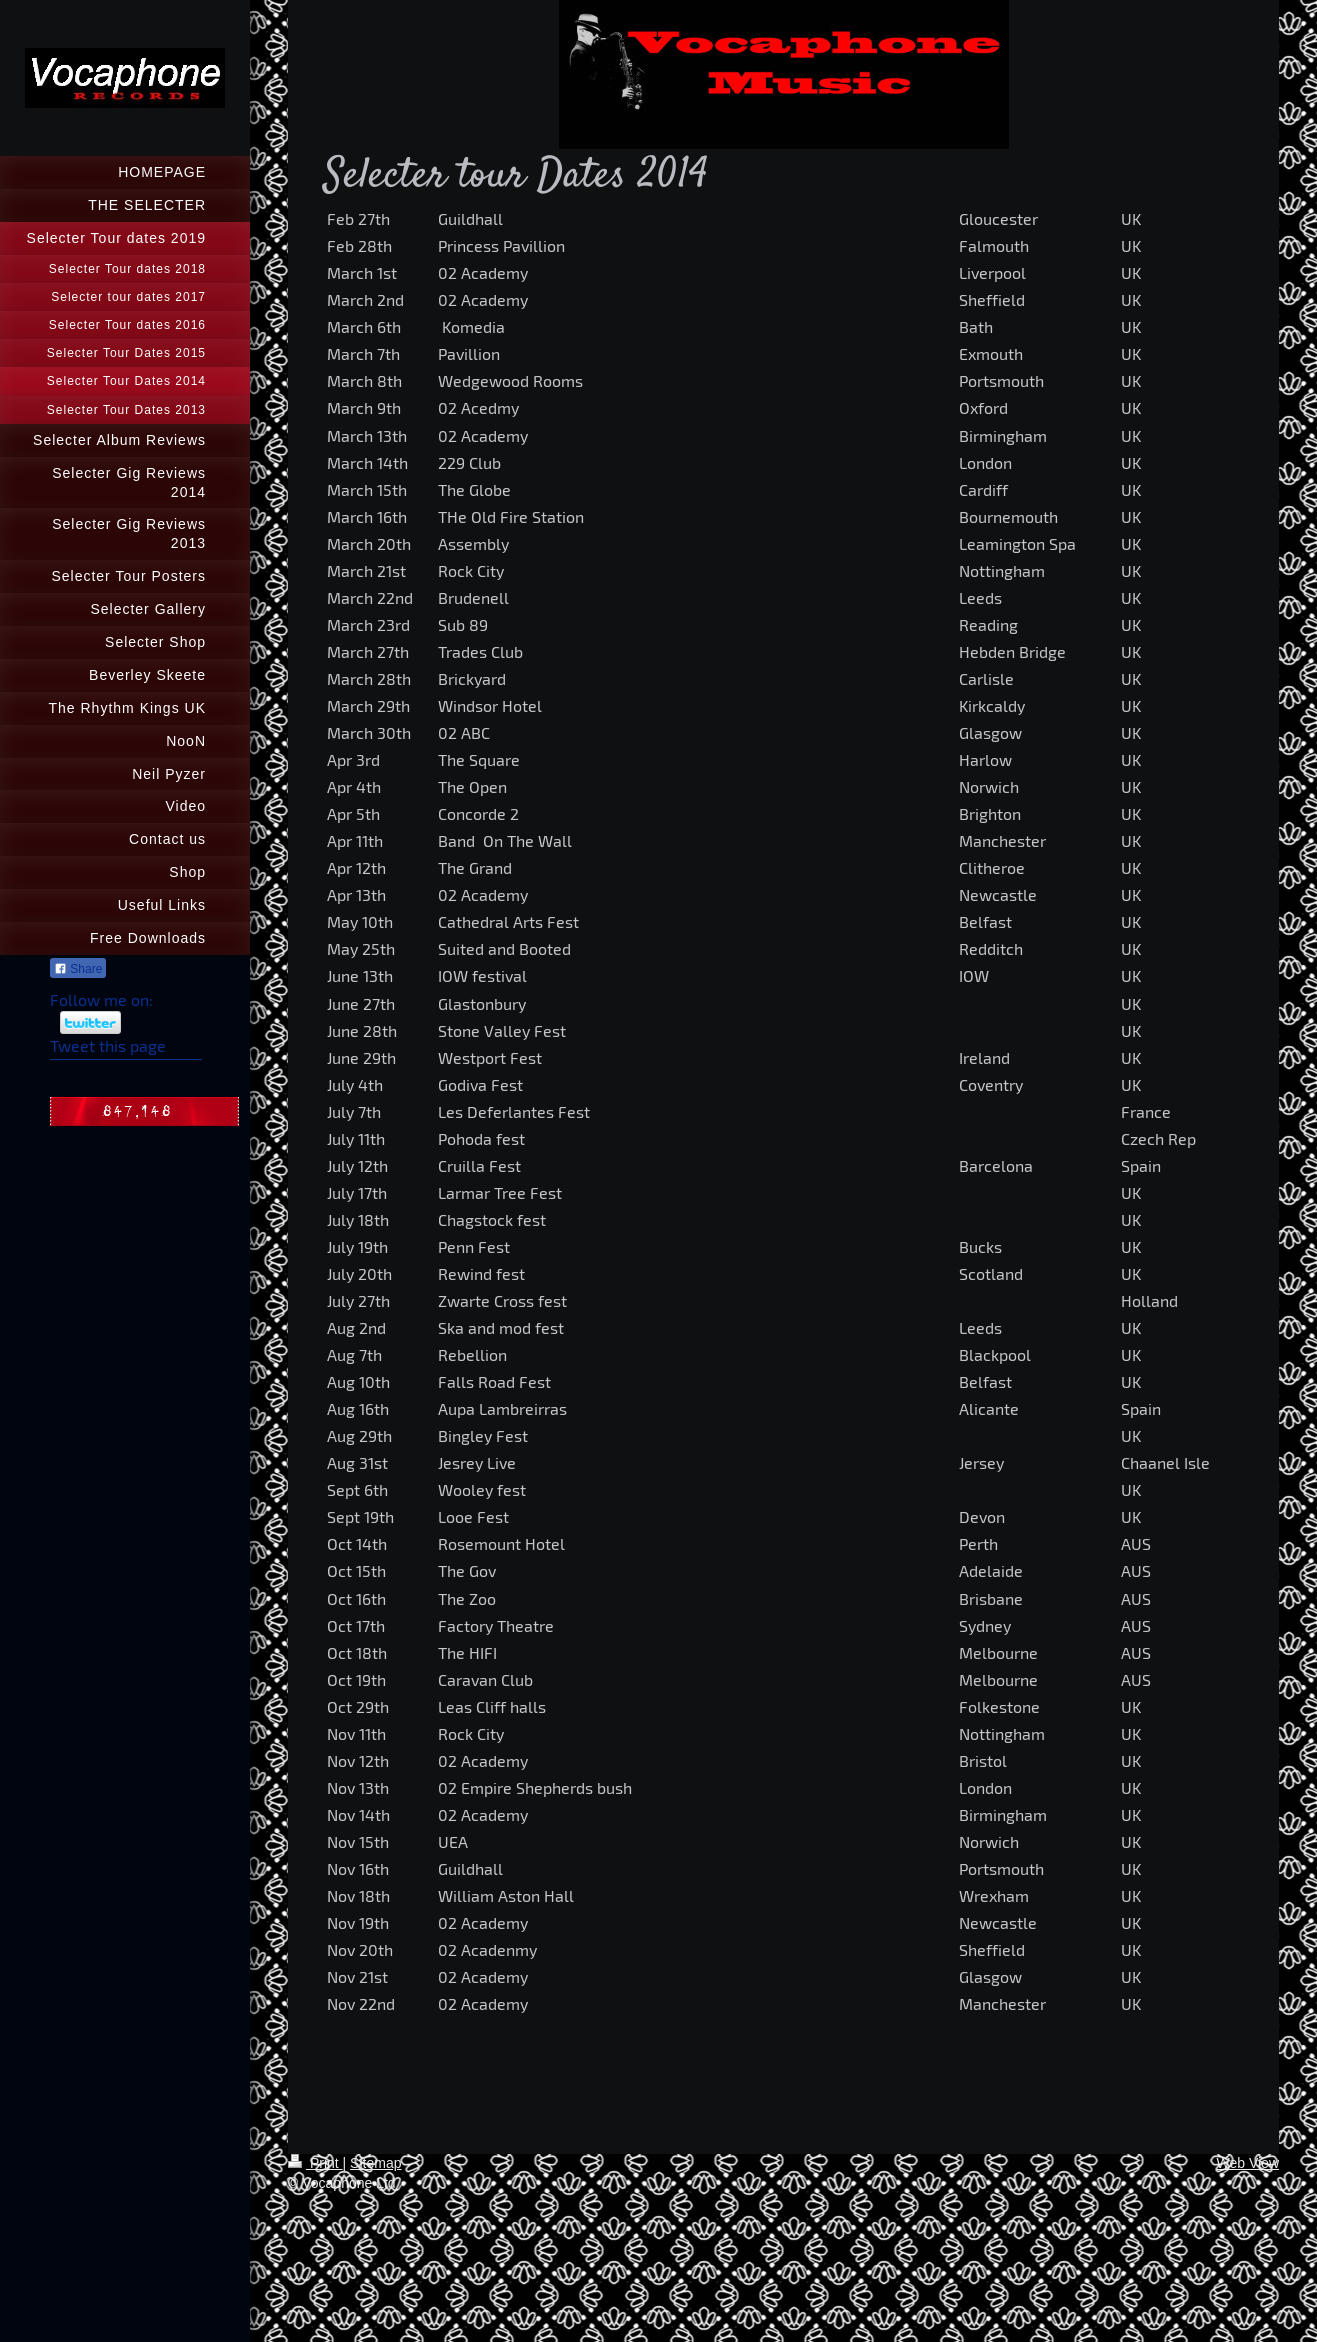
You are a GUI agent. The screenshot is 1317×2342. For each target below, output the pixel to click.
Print (315, 2163)
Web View (1247, 2163)
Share (78, 969)
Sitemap (375, 2163)
